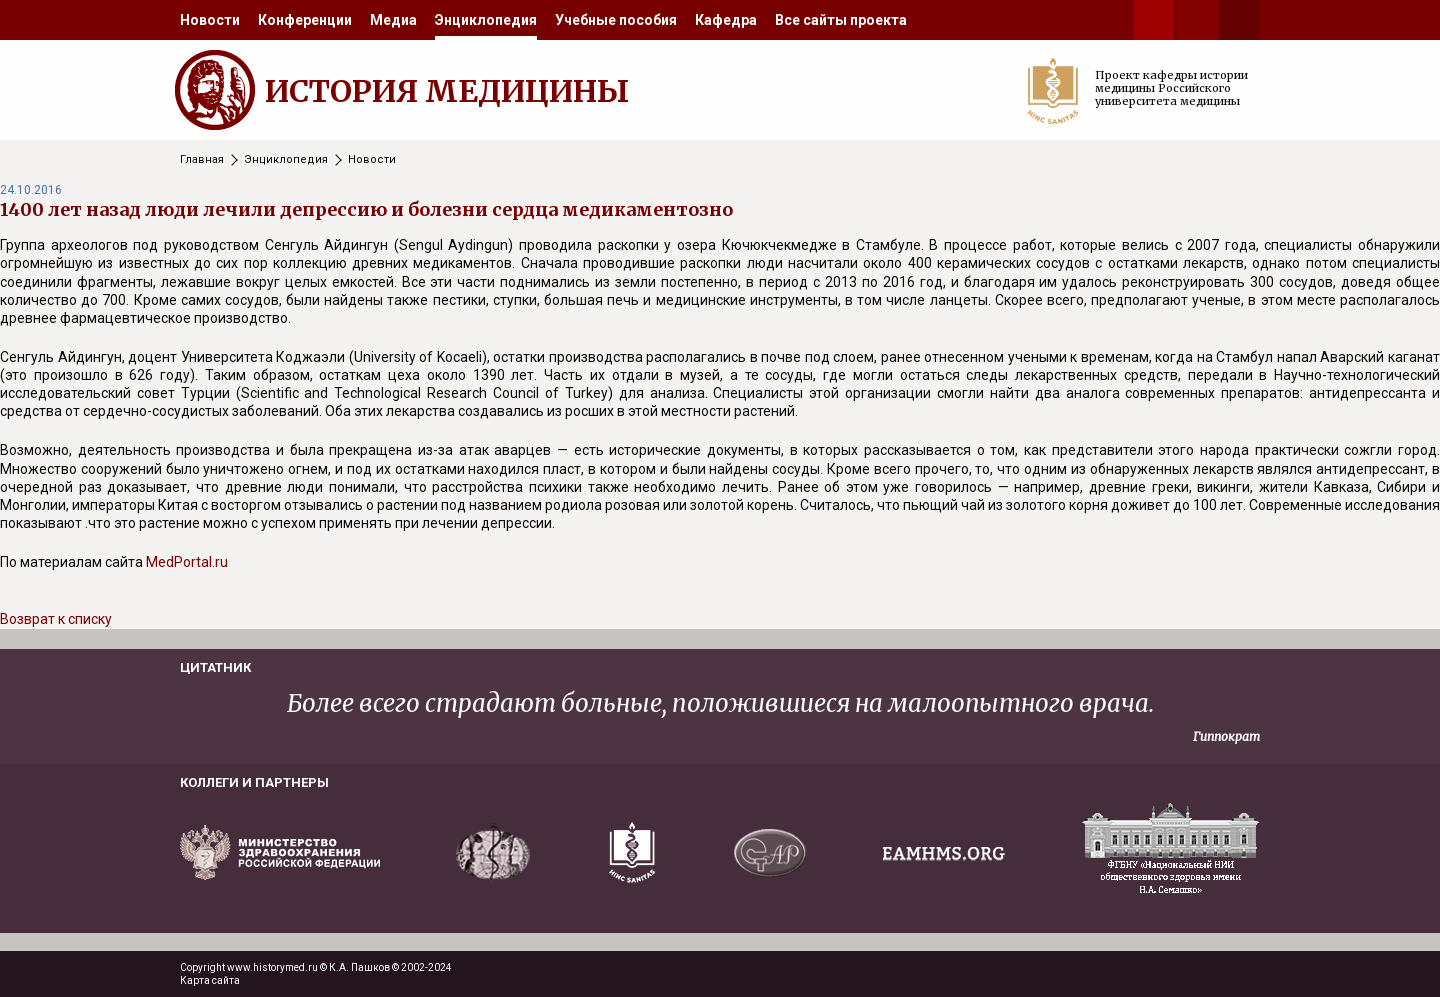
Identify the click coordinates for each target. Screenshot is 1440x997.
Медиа (393, 20)
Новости (210, 20)
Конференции (305, 20)
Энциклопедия (486, 20)
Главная (202, 159)
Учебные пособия (616, 20)
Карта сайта (210, 980)
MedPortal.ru (187, 562)
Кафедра (726, 20)
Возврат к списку (56, 619)
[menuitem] (210, 20)
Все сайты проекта (841, 20)
